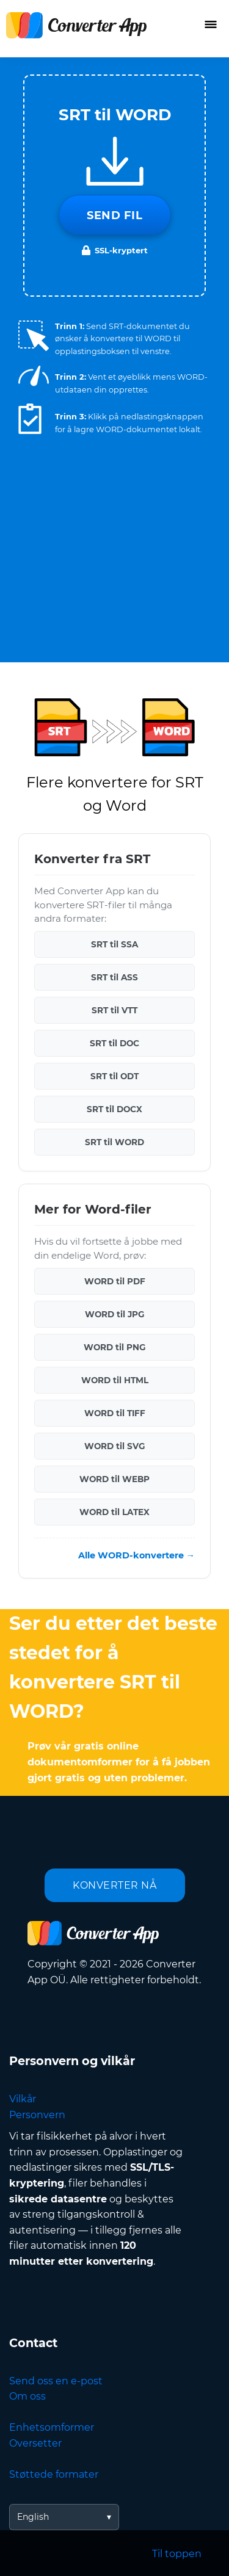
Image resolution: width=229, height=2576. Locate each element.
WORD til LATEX (114, 1512)
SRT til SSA (114, 944)
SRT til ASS (114, 977)
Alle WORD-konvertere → (136, 1555)
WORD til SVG (114, 1446)
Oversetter (35, 2443)
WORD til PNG (114, 1347)
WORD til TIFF (114, 1413)
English (33, 2516)
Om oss (27, 2396)
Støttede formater (53, 2474)
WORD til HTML (114, 1380)
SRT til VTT (114, 1010)
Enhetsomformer (51, 2427)
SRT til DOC (114, 1043)
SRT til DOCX (114, 1109)
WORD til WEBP (114, 1479)
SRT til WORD (114, 1142)
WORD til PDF (114, 1281)
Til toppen (177, 2554)
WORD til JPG (114, 1314)
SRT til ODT (114, 1076)
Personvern (37, 2115)
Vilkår (22, 2099)
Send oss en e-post (56, 2381)
